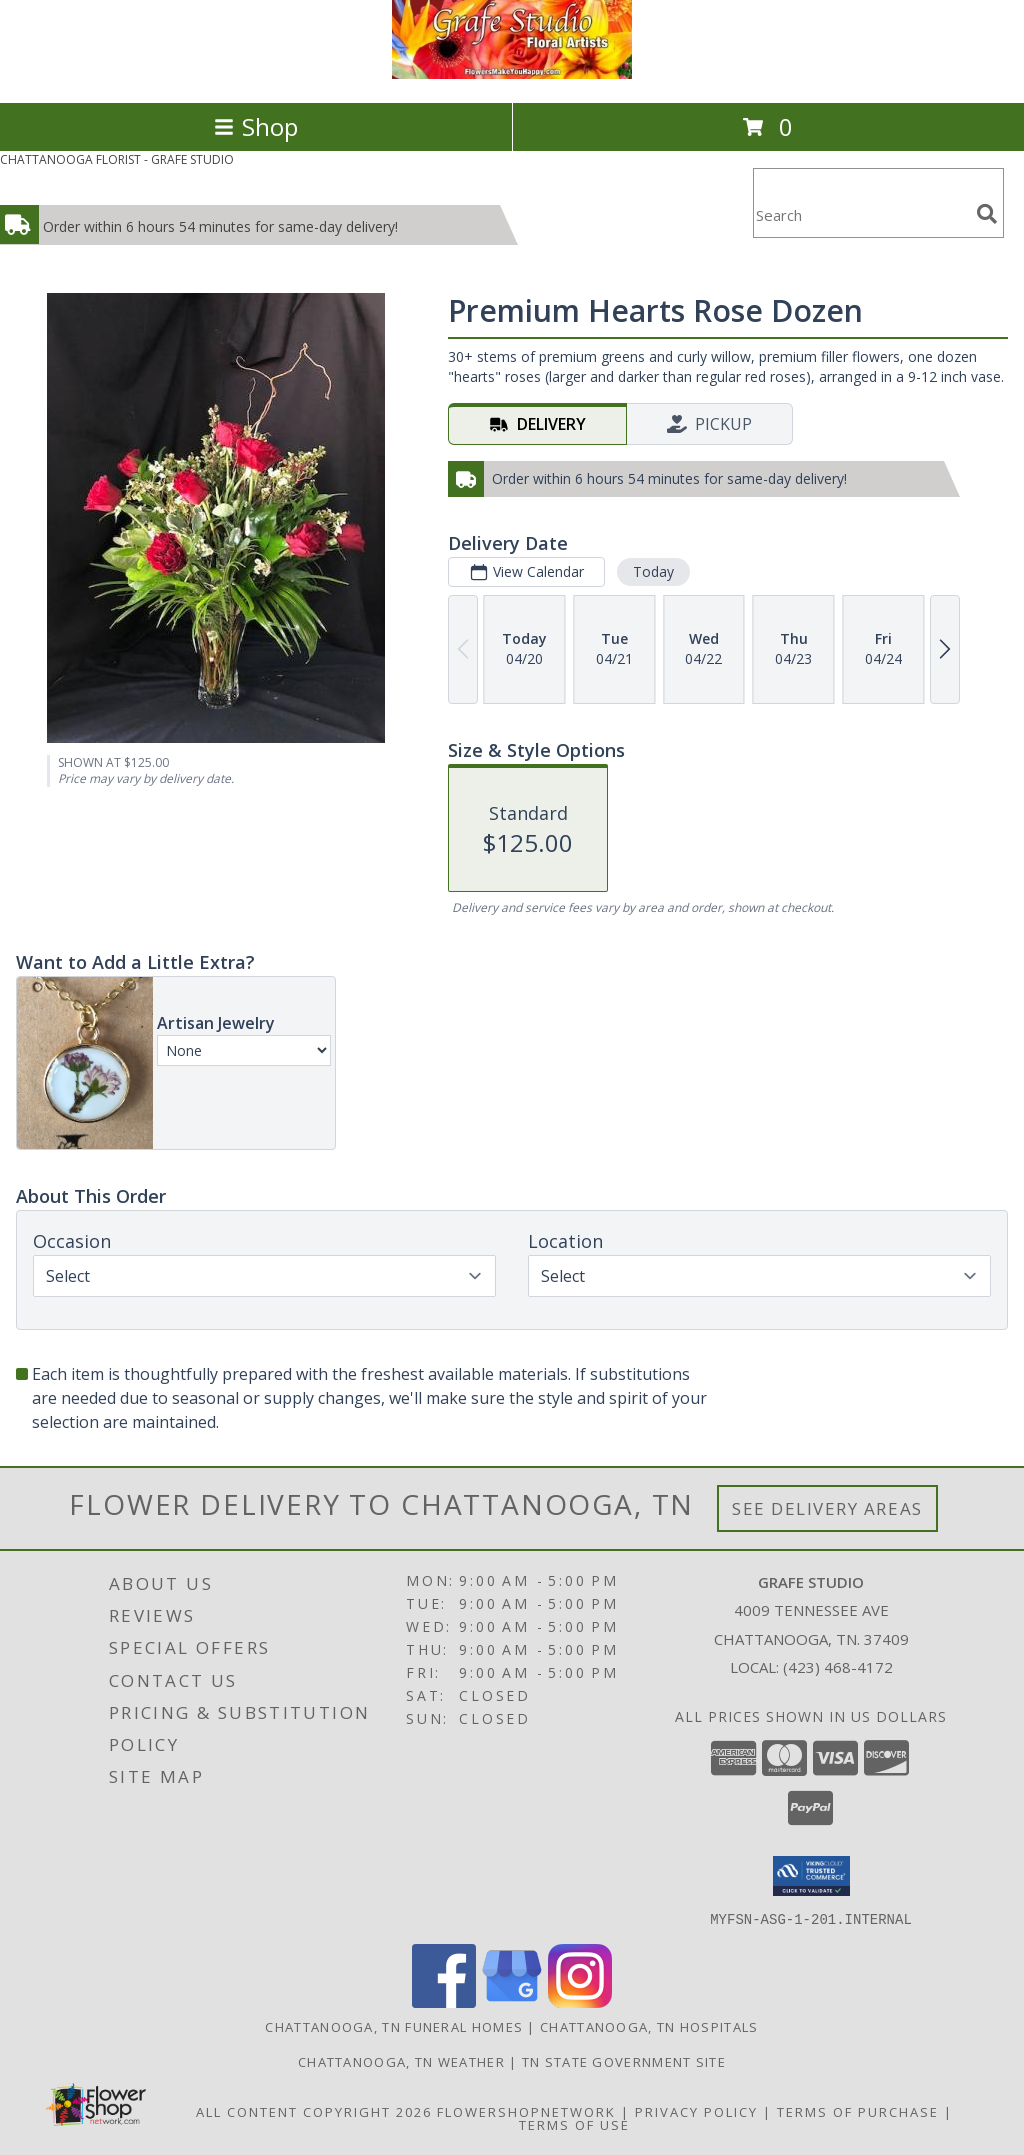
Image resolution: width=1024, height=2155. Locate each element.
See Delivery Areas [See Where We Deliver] (827, 1508)
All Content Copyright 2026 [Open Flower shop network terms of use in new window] (314, 2111)
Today (653, 571)
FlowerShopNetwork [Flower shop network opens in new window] (526, 2111)
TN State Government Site (624, 2061)
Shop (256, 126)
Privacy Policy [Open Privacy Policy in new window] (696, 2111)
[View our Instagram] (580, 2001)
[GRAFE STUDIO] (512, 73)
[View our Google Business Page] (512, 2001)
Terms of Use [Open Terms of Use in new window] (574, 2124)
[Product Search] (861, 215)
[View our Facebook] (444, 2001)
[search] (987, 214)
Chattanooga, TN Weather (401, 2061)
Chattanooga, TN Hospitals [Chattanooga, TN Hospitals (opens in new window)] (649, 2026)
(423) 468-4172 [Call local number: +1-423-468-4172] (838, 1667)
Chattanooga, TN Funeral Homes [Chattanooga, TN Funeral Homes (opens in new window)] (394, 2026)
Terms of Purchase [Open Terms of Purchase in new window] (858, 2111)
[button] (811, 1876)
